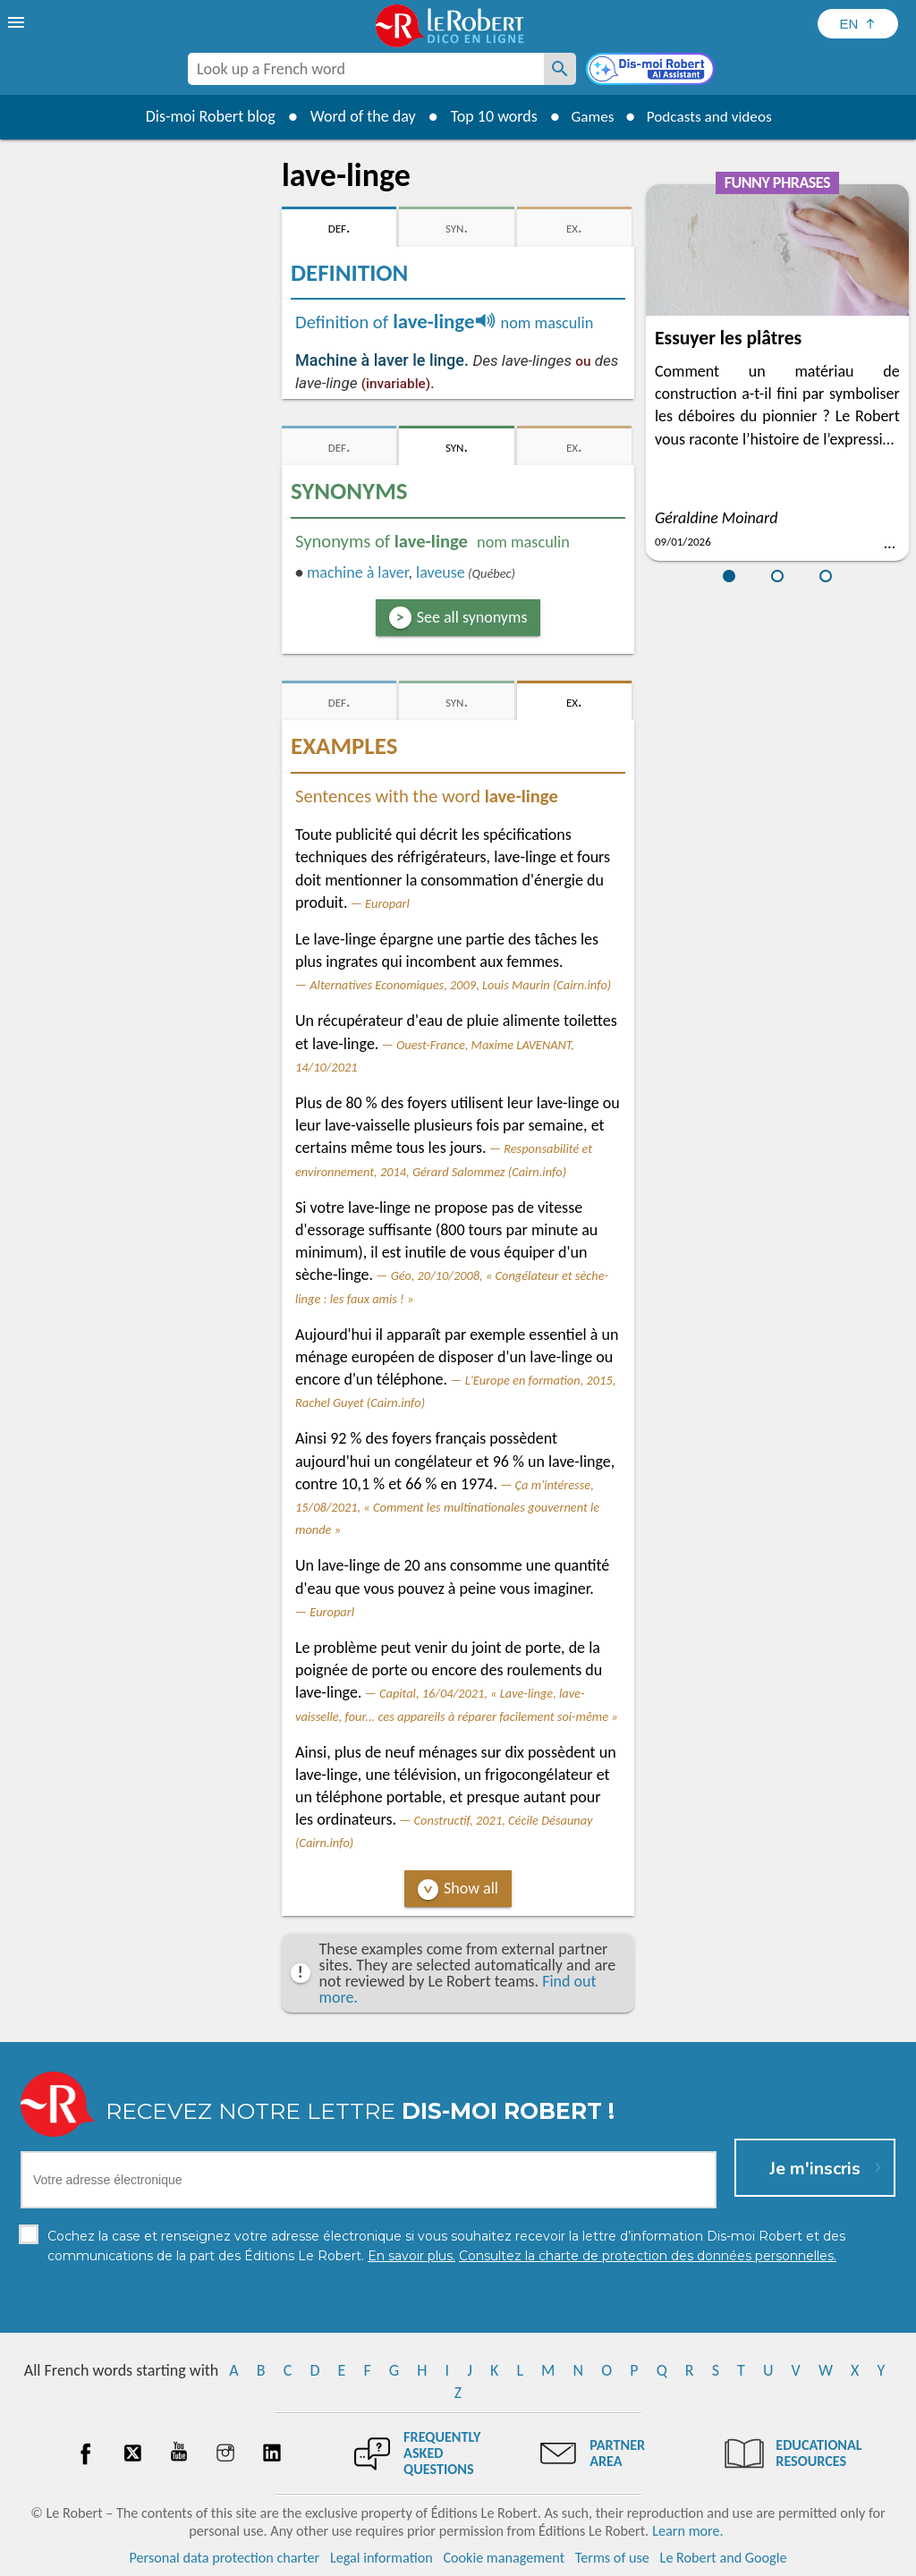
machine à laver (357, 572)
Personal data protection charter (225, 2557)
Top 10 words (487, 116)
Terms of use (612, 2557)
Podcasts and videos (711, 116)
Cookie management (503, 2557)
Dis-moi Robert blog (203, 116)
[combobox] (366, 69)
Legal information (381, 2557)
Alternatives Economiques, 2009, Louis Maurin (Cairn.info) (460, 985)
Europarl (387, 903)
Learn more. (687, 2530)
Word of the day (356, 116)
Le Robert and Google (723, 2557)
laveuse (440, 572)
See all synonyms (472, 617)
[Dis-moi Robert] (652, 71)
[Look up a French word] (560, 69)
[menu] (18, 22)
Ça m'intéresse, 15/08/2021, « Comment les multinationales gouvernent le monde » (447, 1507)
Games (588, 116)
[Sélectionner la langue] (858, 23)
